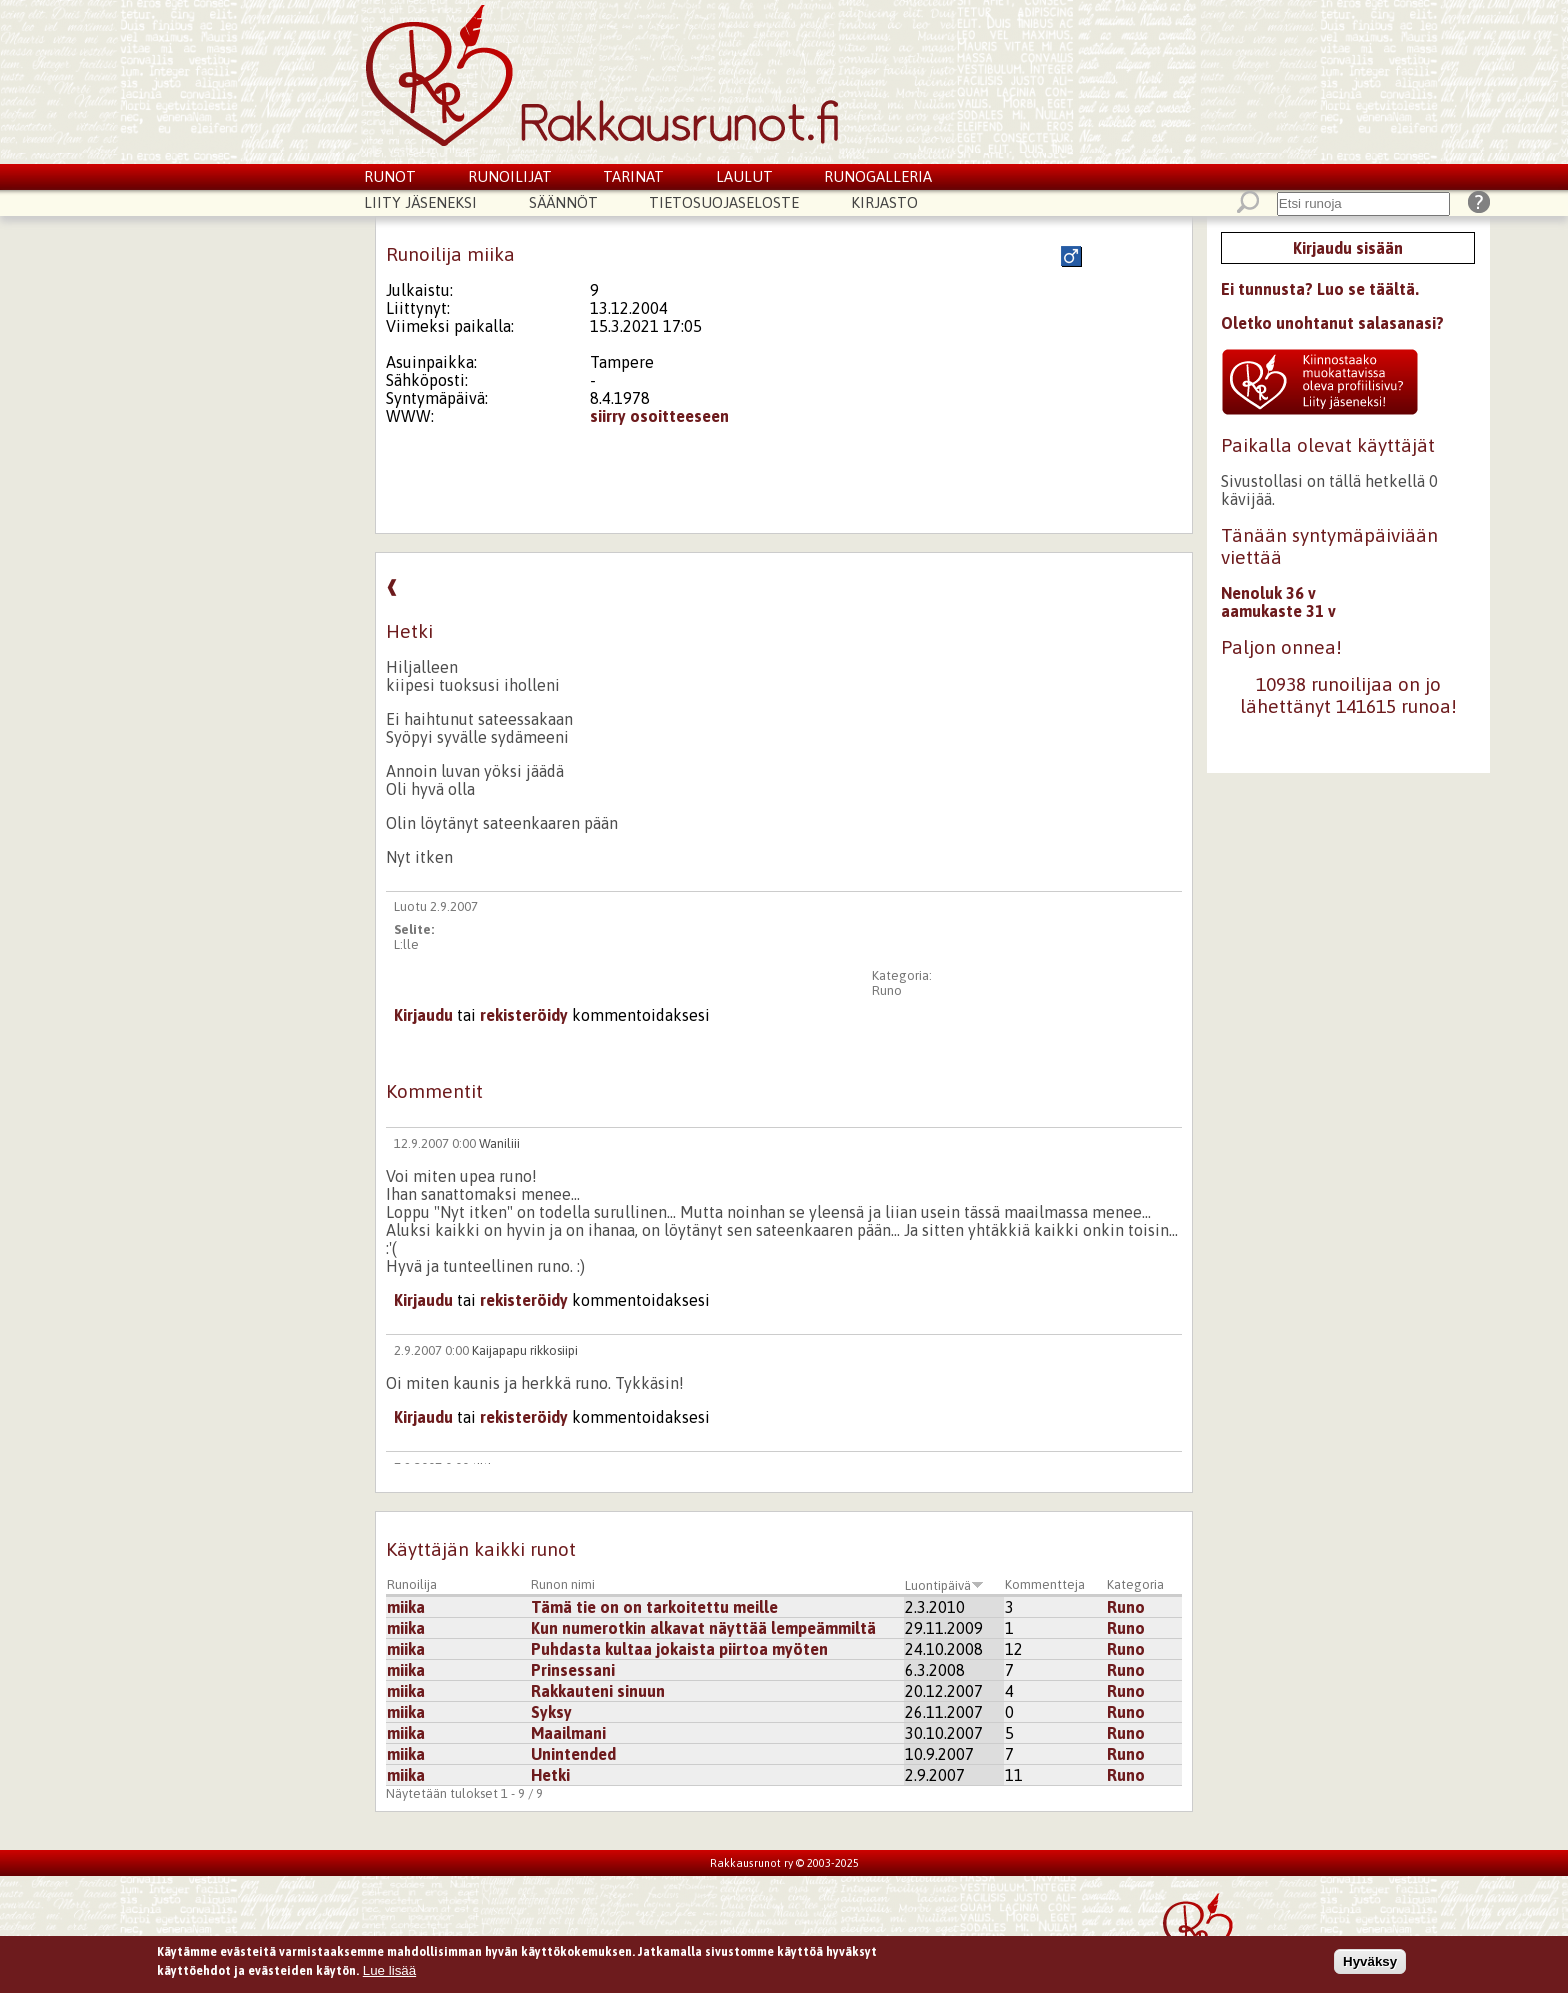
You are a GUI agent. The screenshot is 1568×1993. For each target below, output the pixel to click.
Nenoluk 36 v (1268, 593)
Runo (887, 990)
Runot (390, 176)
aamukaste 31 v (1278, 611)
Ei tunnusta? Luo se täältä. (1320, 289)
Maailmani (568, 1733)
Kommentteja (1045, 1584)
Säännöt (563, 202)
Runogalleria (878, 176)
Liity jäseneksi (420, 202)
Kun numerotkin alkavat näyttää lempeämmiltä (703, 1628)
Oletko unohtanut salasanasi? (1332, 323)
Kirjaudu (423, 1015)
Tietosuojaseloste (724, 202)
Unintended (573, 1754)
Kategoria (1135, 1584)
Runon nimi (563, 1584)
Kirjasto (884, 202)
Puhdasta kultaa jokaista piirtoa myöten (679, 1649)
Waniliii (499, 1143)
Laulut (744, 176)
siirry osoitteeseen (659, 416)
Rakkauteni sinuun (598, 1691)
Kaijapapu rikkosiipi (525, 1350)
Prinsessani (573, 1670)
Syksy (551, 1712)
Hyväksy (1370, 1964)
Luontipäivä (944, 1585)
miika (406, 1607)
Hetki (550, 1775)
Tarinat (633, 176)
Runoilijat (510, 176)
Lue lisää (389, 1974)
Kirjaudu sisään (1348, 248)
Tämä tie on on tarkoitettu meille (654, 1607)
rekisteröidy (524, 1015)
